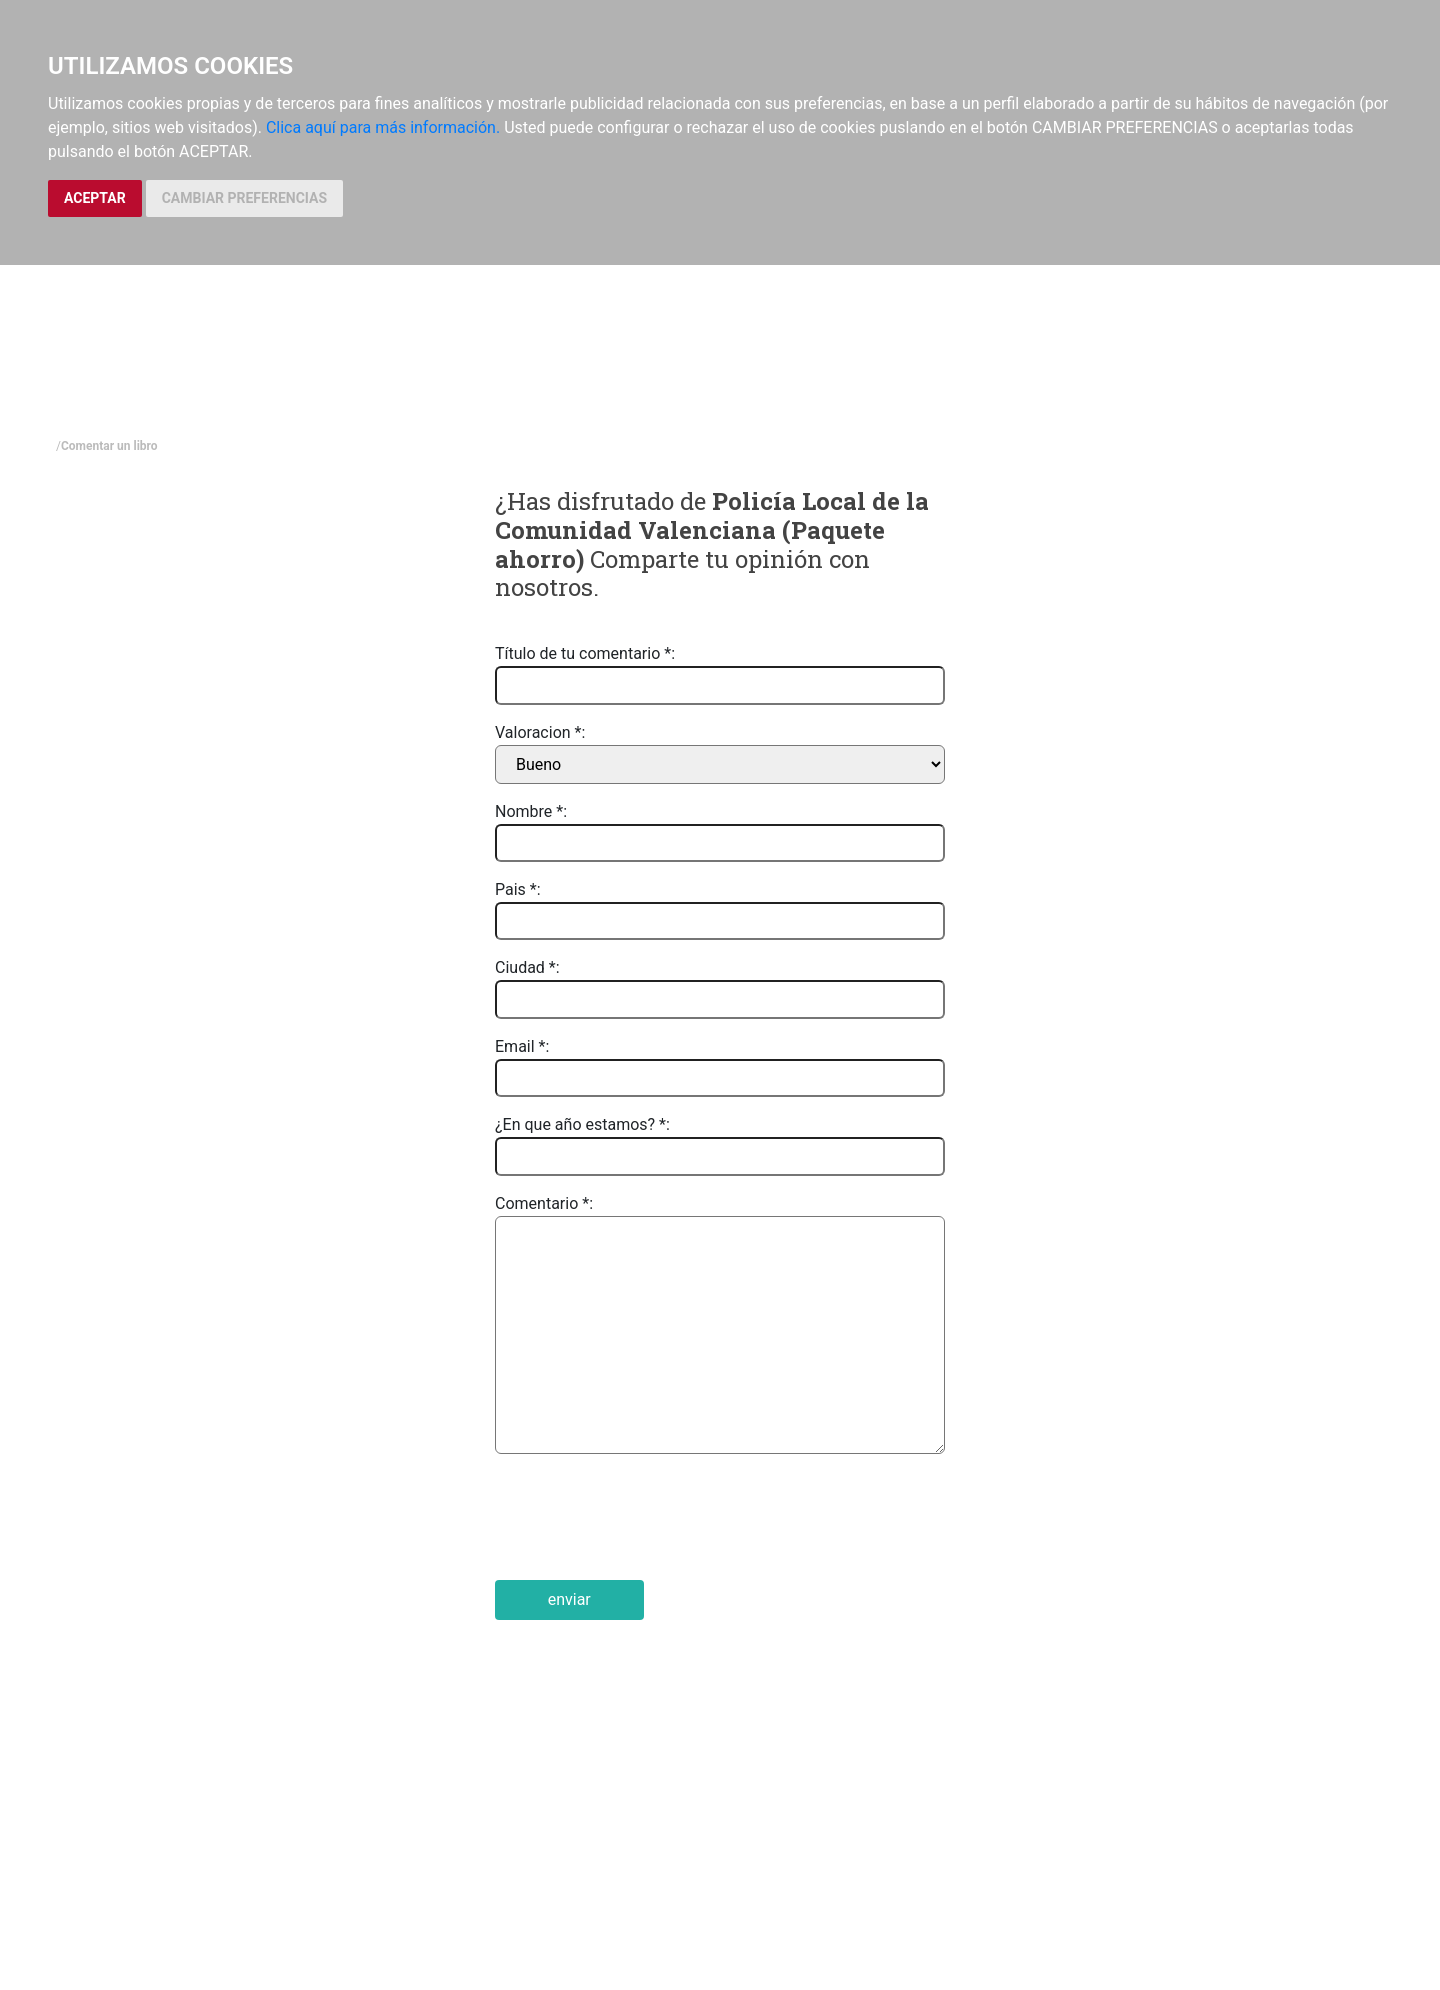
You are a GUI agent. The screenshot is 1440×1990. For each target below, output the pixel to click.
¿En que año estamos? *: (582, 1124)
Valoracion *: (540, 732)
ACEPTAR (95, 198)
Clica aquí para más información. (383, 127)
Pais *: (518, 889)
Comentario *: (544, 1203)
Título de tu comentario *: (585, 653)
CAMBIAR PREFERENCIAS (244, 198)
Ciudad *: (527, 967)
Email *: (522, 1046)
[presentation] (647, 1517)
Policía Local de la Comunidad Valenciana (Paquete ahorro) (712, 530)
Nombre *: (531, 811)
